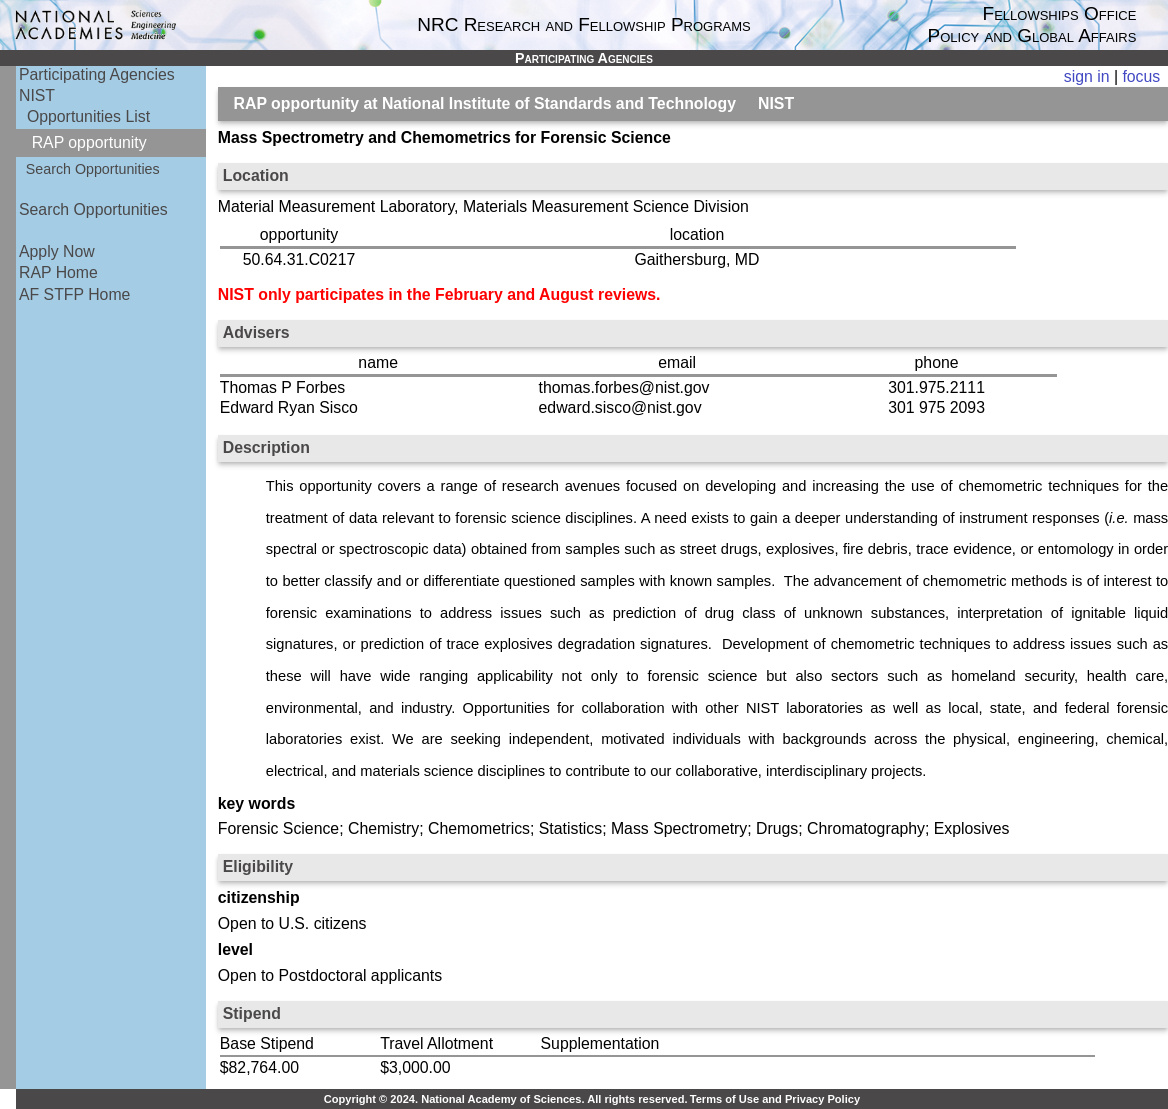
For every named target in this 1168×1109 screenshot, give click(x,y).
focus (1141, 76)
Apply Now (57, 251)
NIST (37, 95)
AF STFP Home (74, 294)
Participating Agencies (97, 74)
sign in (1087, 76)
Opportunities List (88, 116)
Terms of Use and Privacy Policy (775, 1099)
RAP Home (58, 272)
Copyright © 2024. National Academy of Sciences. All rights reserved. (506, 1099)
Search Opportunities (93, 169)
